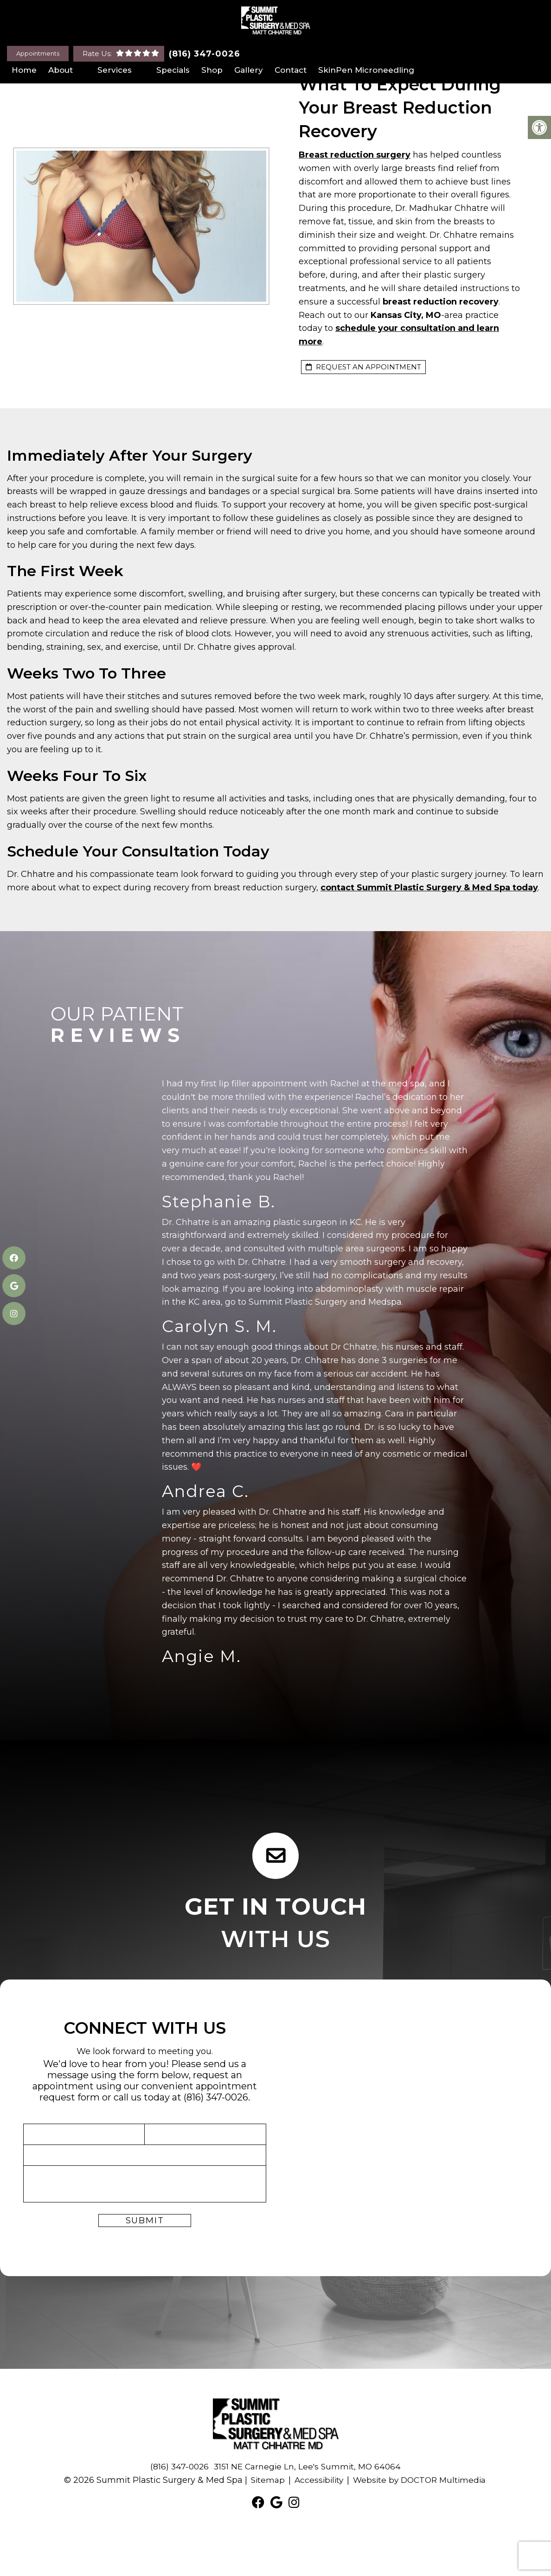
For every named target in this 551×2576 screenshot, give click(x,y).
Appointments (37, 53)
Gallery (248, 70)
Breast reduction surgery (354, 155)
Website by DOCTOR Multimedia (421, 2479)
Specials (173, 70)
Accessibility (316, 2479)
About (60, 70)
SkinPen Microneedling (366, 70)
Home (24, 70)
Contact (291, 70)
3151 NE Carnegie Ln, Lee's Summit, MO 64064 (308, 2467)
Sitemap (264, 2479)
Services (114, 70)
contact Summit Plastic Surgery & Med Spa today (429, 887)
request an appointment (363, 366)
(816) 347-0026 (204, 54)
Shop (212, 70)
